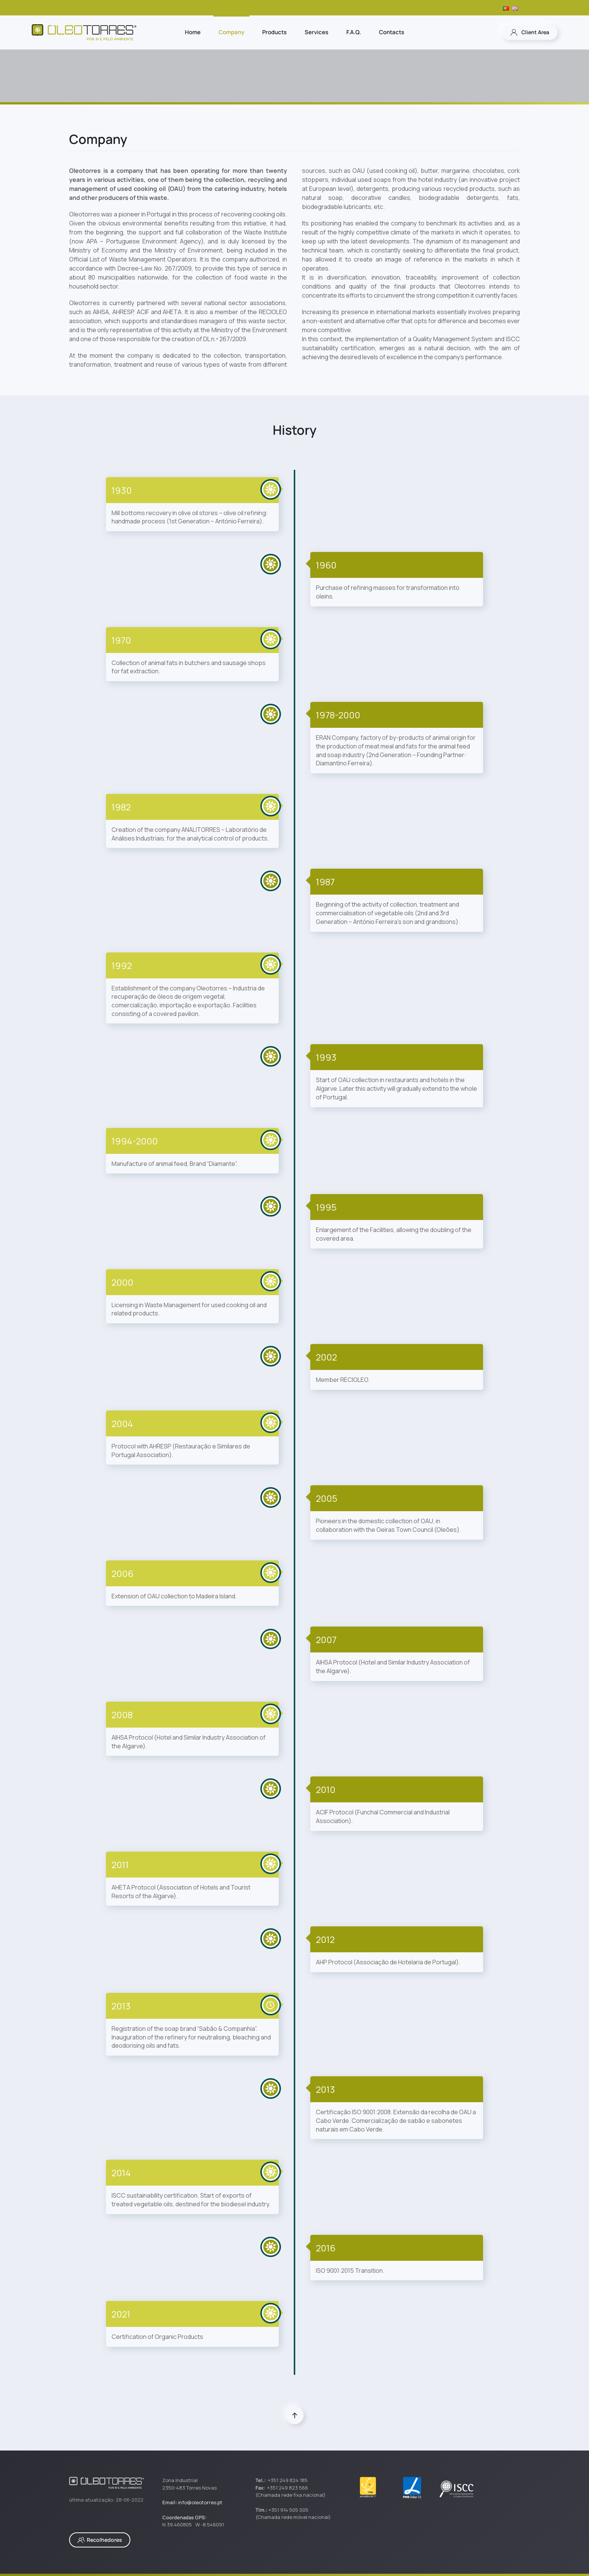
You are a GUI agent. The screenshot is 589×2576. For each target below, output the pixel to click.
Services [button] (316, 32)
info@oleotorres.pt (200, 2502)
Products (274, 32)
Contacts (391, 32)
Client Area (529, 32)
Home (193, 32)
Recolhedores (99, 2540)
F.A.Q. (353, 32)
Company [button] (231, 32)
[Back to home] (84, 32)
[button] (295, 2415)
